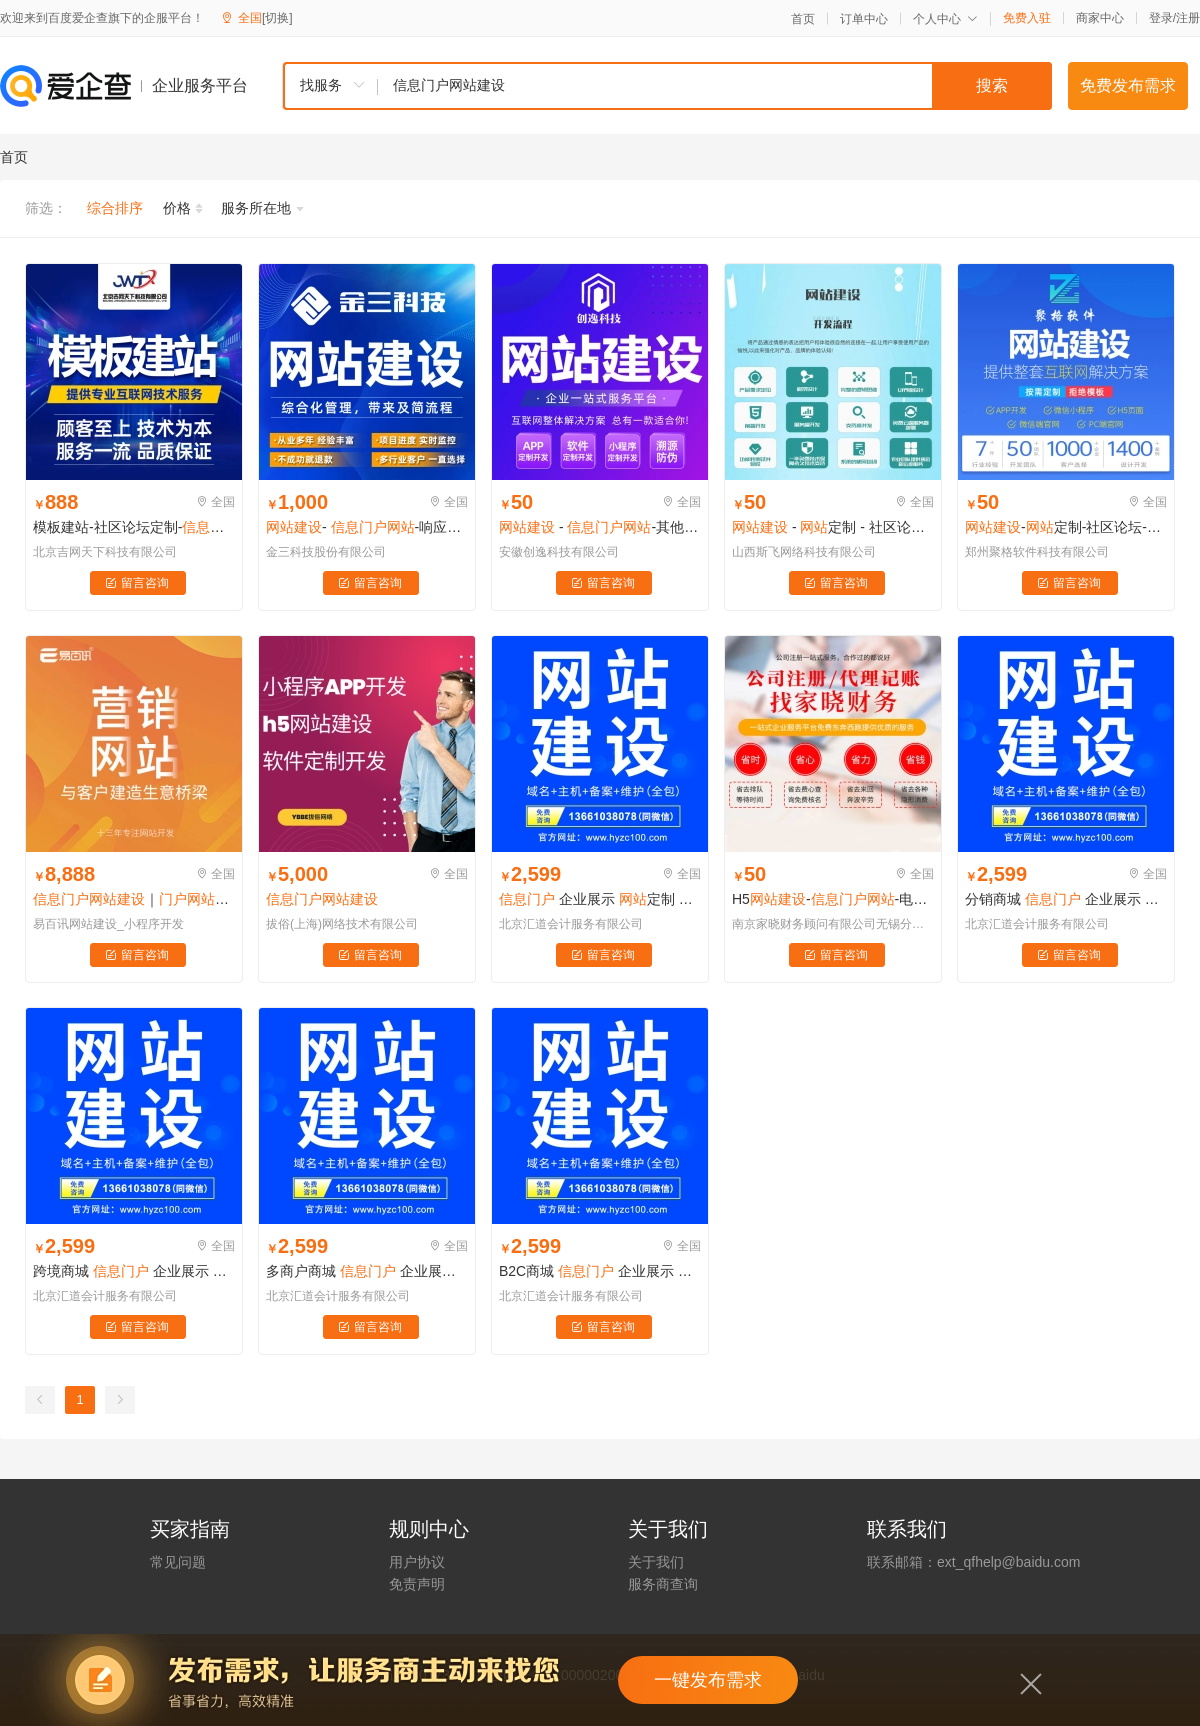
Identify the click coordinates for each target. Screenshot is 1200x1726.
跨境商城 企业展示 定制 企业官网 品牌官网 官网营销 (134, 1271)
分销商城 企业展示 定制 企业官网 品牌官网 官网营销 (1066, 899)
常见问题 (178, 1562)
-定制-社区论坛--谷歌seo (1066, 527)
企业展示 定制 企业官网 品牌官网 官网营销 (600, 899)
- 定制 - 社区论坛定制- (833, 527)
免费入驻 (1027, 18)
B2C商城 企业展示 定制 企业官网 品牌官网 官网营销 (600, 1271)
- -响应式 (367, 527)
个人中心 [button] (945, 19)
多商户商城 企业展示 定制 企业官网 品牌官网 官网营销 (367, 1271)
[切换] (277, 18)
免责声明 (417, 1584)
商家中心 (1100, 18)
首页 (803, 19)
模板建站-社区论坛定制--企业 (134, 527)
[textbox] (715, 86)
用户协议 (417, 1562)
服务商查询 (663, 1584)
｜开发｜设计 (134, 899)
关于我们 (656, 1562)
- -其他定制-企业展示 (600, 527)
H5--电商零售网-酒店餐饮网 (833, 899)
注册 (1188, 18)
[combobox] (667, 86)
